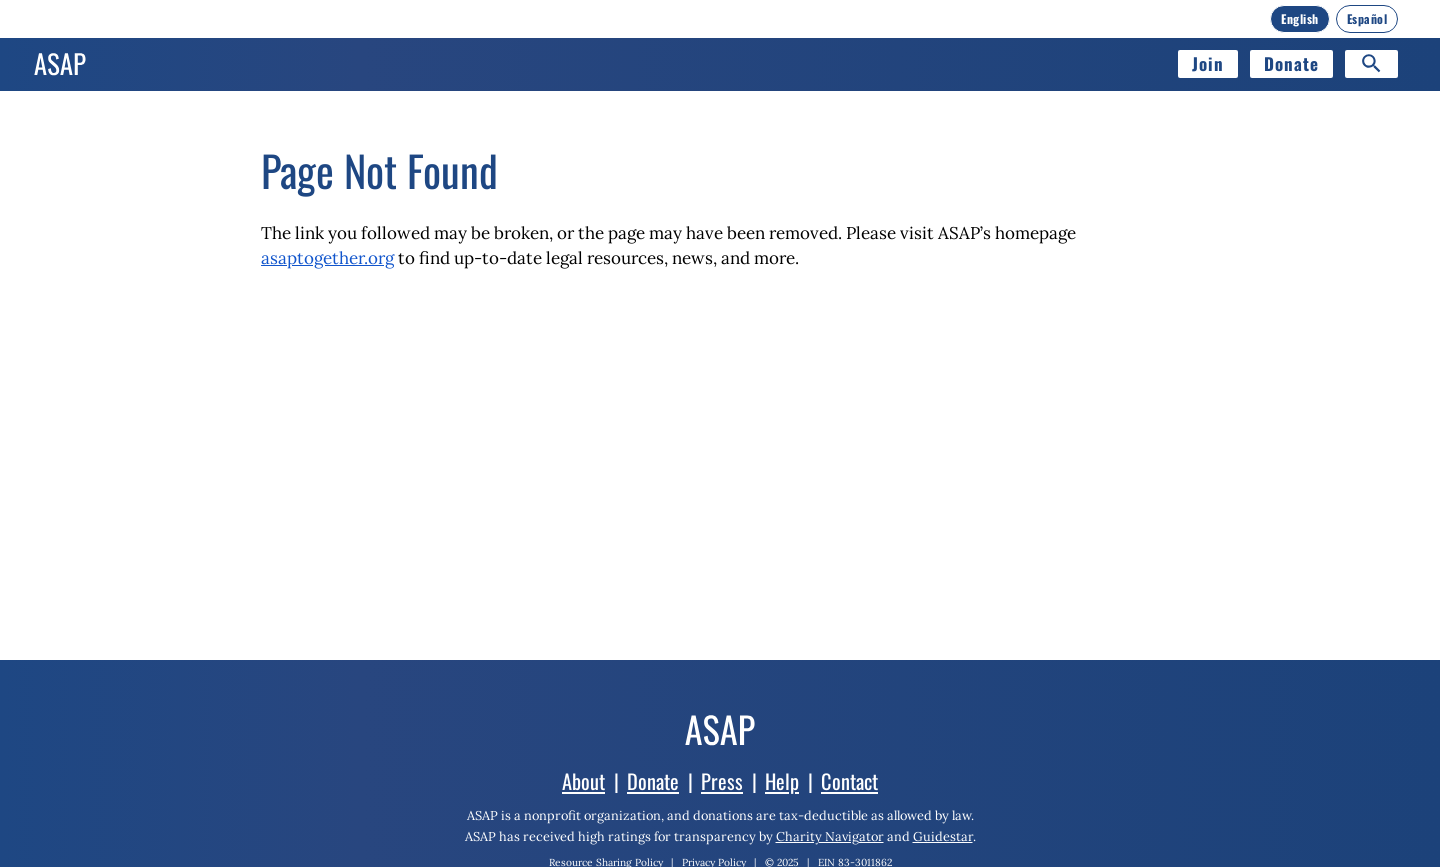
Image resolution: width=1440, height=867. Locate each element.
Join (1208, 63)
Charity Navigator (830, 836)
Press (722, 781)
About (583, 781)
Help (782, 781)
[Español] (1367, 19)
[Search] (1371, 64)
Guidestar (943, 836)
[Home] (60, 64)
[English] (1300, 19)
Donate (1291, 63)
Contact (849, 781)
